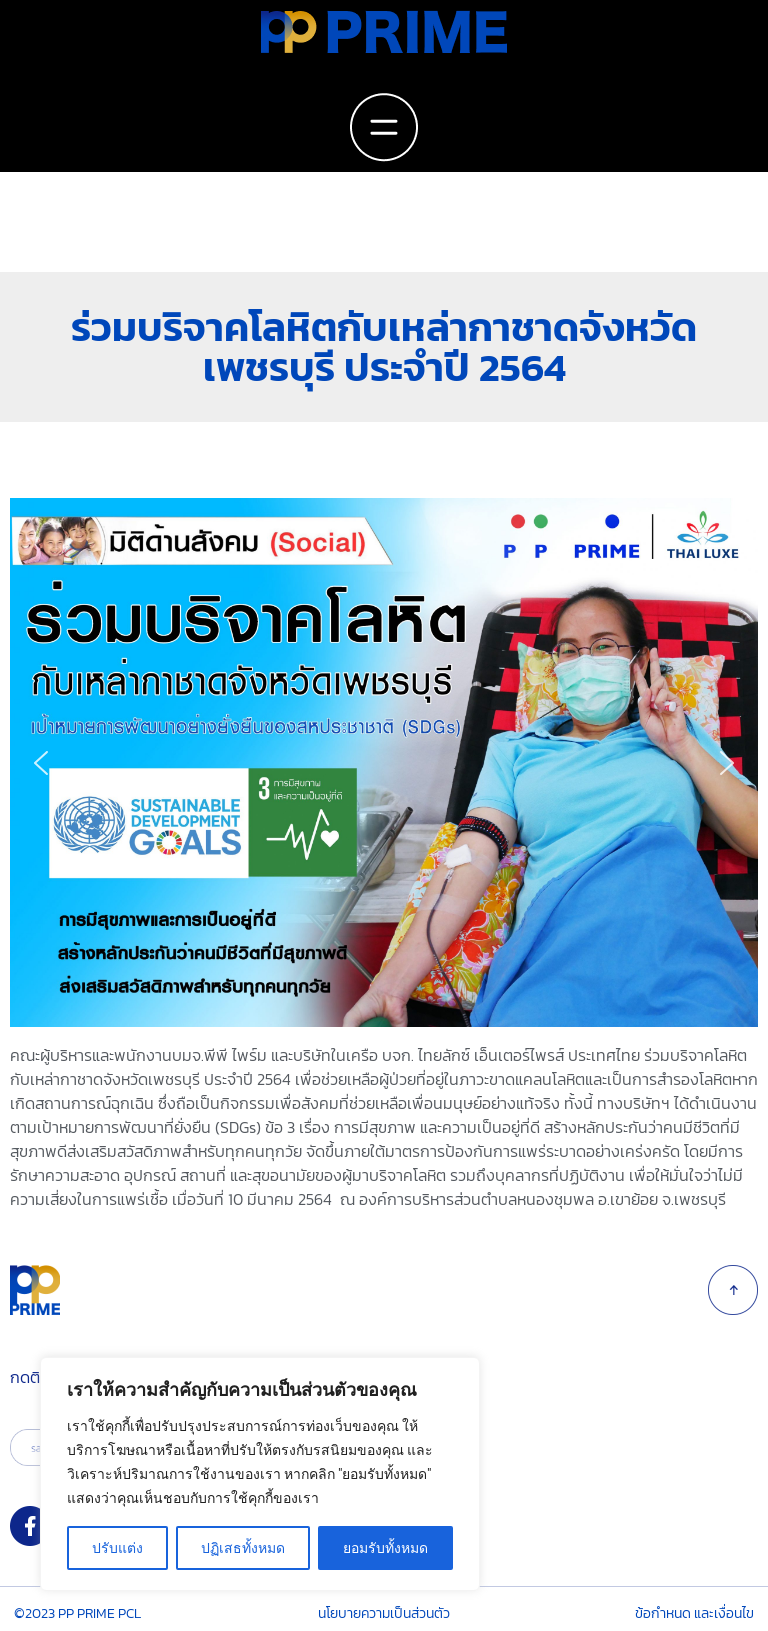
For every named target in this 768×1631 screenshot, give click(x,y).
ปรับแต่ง (117, 1548)
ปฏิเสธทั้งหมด (243, 1548)
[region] (384, 762)
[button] (41, 763)
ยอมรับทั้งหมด (385, 1548)
